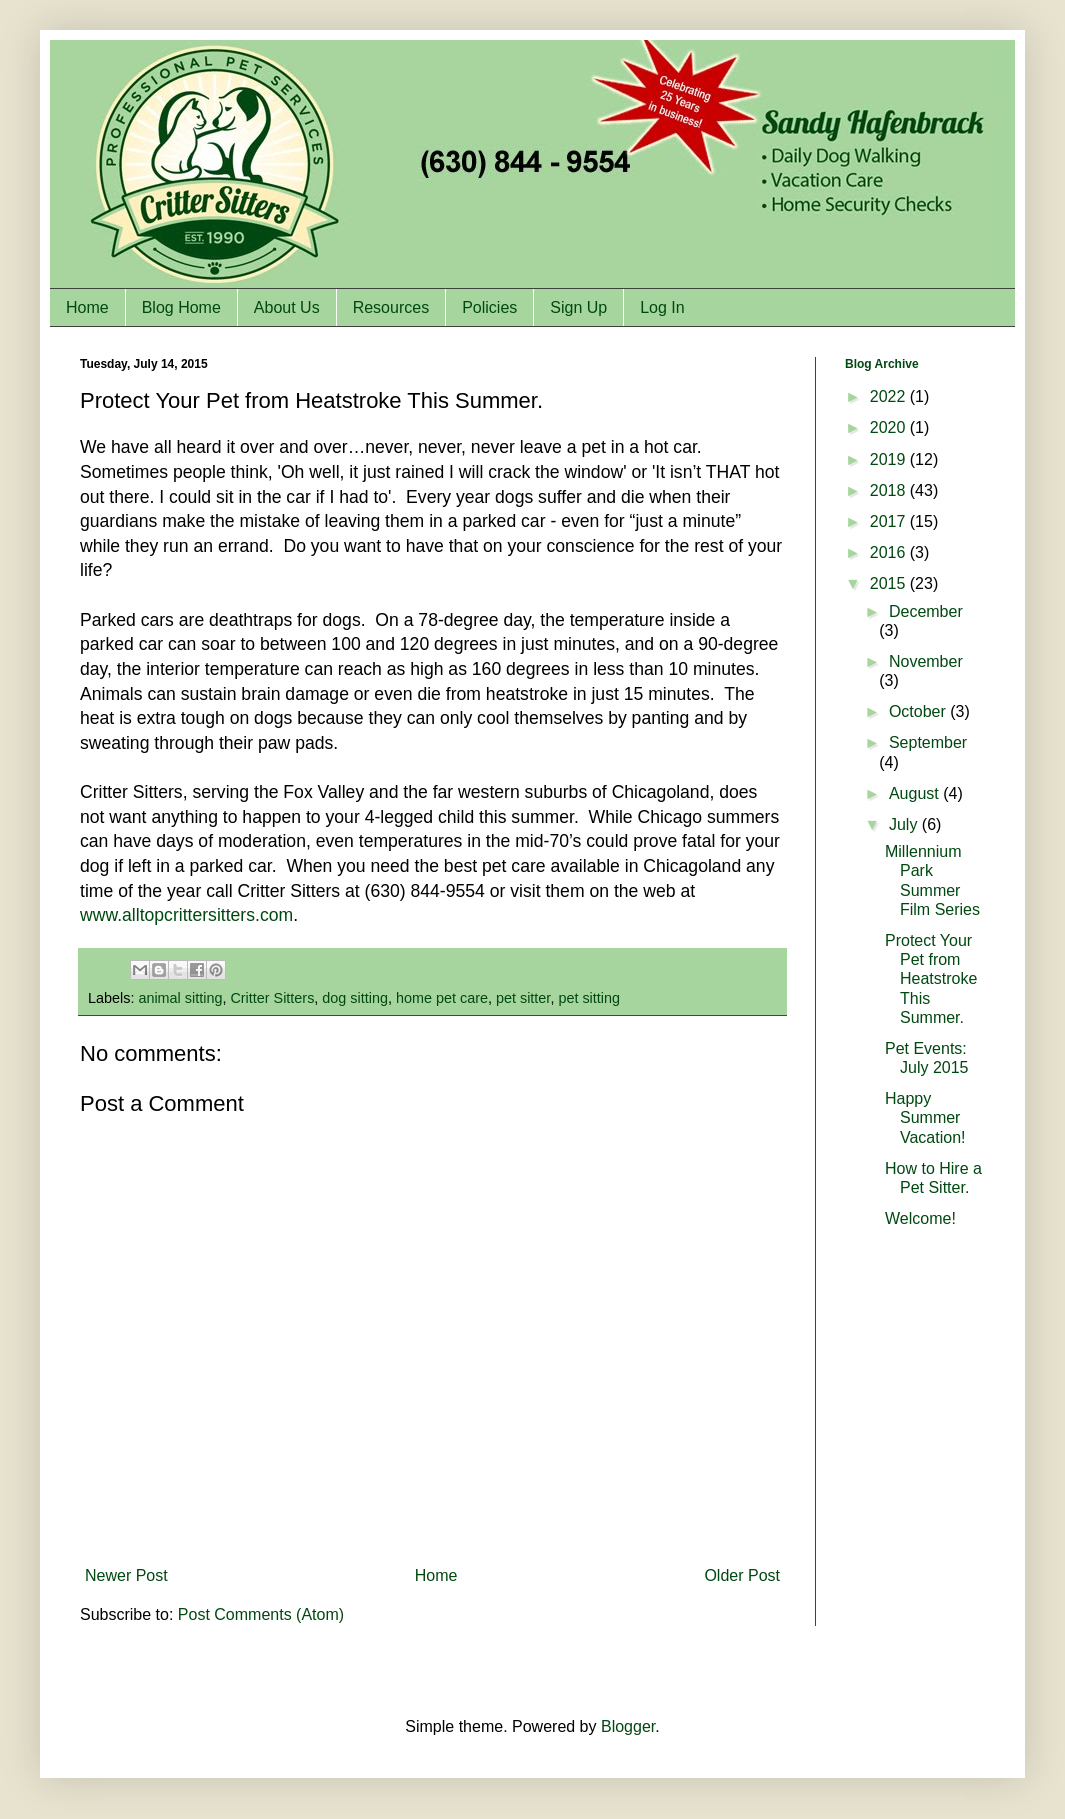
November (926, 661)
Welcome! (920, 1218)
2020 (890, 427)
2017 (890, 521)
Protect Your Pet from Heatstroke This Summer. (931, 979)
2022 (890, 396)
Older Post (742, 1575)
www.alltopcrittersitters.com (186, 915)
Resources (391, 307)
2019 (890, 459)
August (916, 793)
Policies (489, 307)
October (919, 711)
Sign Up (578, 307)
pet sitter (523, 998)
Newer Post (126, 1575)
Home (87, 307)
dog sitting (355, 998)
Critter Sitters (272, 998)
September (928, 742)
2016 (890, 552)
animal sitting (180, 998)
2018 (890, 490)
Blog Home (181, 307)
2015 (890, 583)
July (905, 824)
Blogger (628, 1726)
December (926, 611)
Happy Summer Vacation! (925, 1117)
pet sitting (589, 998)
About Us (287, 307)
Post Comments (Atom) (261, 1614)
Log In (662, 307)
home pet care (442, 998)
